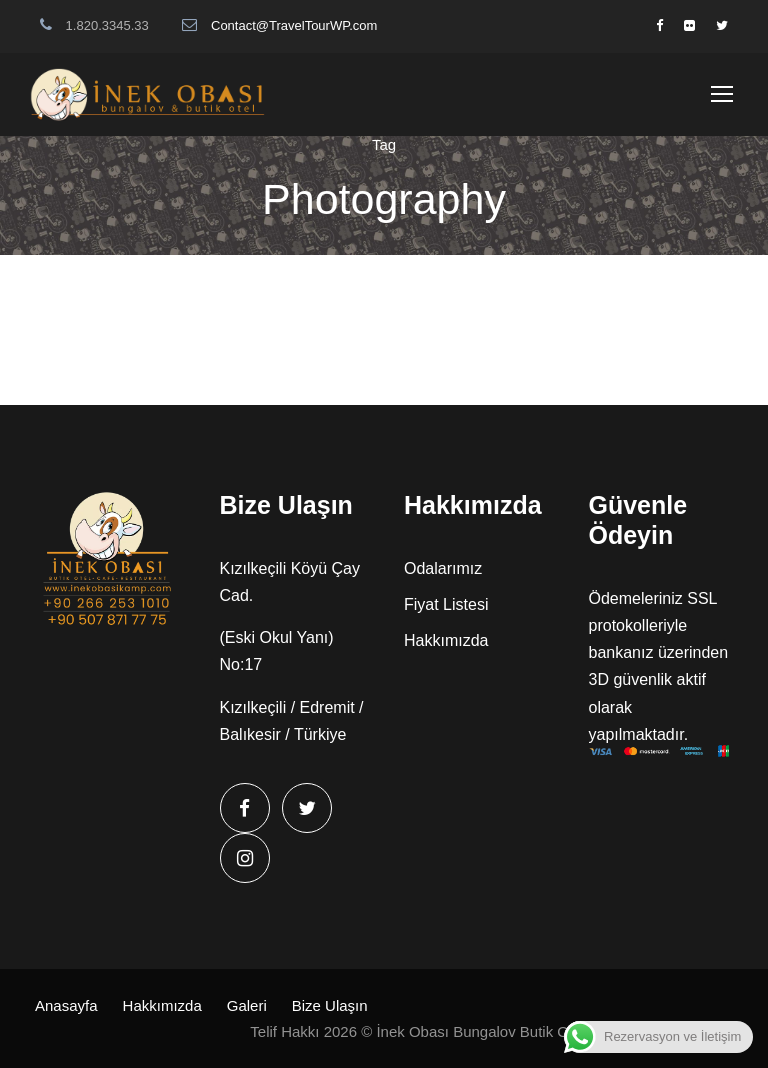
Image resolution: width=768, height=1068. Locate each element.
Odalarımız (443, 568)
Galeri (247, 1005)
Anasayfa (66, 1005)
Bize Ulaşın (330, 1005)
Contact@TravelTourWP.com (294, 25)
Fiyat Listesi (446, 604)
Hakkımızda (446, 640)
